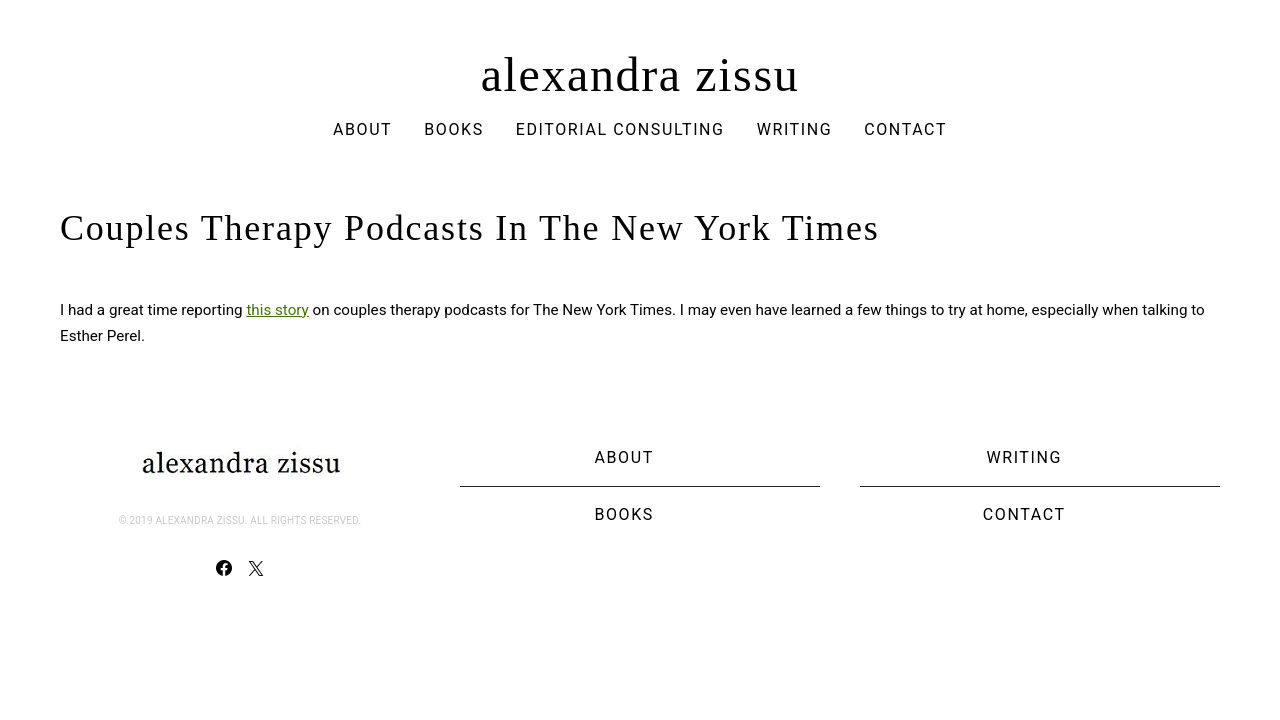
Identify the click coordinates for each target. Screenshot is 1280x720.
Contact (905, 129)
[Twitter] (256, 568)
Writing (795, 129)
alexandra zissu (640, 75)
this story (277, 310)
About (362, 129)
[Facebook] (224, 568)
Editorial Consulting (620, 129)
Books (454, 129)
